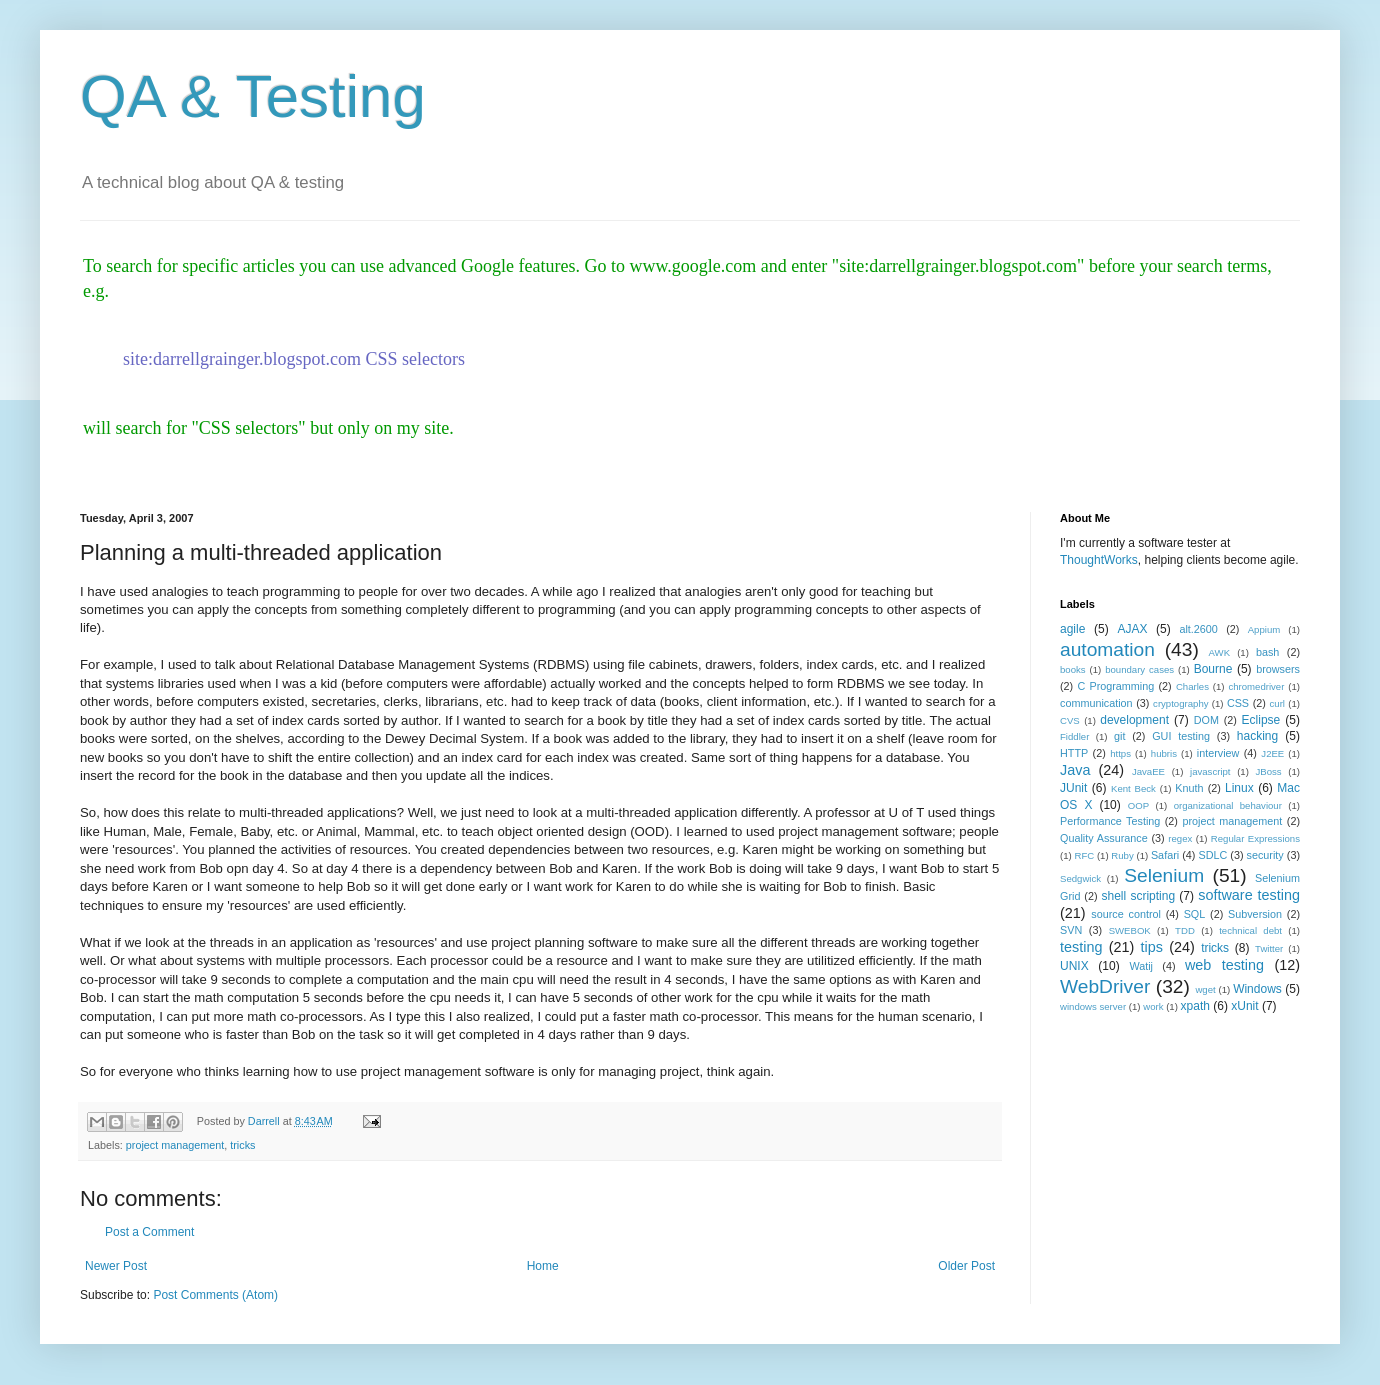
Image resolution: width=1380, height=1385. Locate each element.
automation (1107, 649)
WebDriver (1105, 986)
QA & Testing (253, 96)
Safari (1165, 855)
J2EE (1272, 753)
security (1265, 855)
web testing (1224, 965)
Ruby (1122, 855)
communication (1096, 703)
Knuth (1189, 788)
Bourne (1213, 669)
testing (1081, 947)
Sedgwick (1080, 878)
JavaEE (1148, 771)
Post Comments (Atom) (215, 1295)
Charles (1192, 686)
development (1134, 720)
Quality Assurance (1104, 838)
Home (543, 1266)
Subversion (1255, 914)
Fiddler (1074, 736)
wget (1205, 989)
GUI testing (1181, 736)
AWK (1220, 652)
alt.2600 (1198, 629)
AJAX (1132, 629)
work (1153, 1006)
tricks (242, 1145)
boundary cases (1139, 669)
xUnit (1244, 1006)
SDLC (1212, 855)
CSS (1238, 703)
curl (1277, 703)
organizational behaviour (1228, 805)
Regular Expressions (1255, 838)
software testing (1249, 895)
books (1073, 669)
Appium (1264, 629)
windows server (1093, 1006)
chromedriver (1256, 686)
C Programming (1115, 686)
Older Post (966, 1266)
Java (1075, 770)
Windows (1257, 989)
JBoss (1269, 771)
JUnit (1073, 788)
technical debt (1250, 930)
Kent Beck (1133, 788)
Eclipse (1261, 720)
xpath (1195, 1006)
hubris (1164, 753)
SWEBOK (1130, 930)
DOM (1206, 720)
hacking (1257, 736)
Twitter (1269, 948)
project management (175, 1145)
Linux (1239, 788)
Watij (1141, 966)
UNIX (1074, 966)
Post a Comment (149, 1232)
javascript (1210, 771)
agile (1072, 629)
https (1120, 753)
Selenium (1164, 875)
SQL (1195, 914)
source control (1126, 914)
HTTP (1074, 753)
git (1119, 736)
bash (1267, 652)
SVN (1071, 930)
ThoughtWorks (1099, 560)
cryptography (1180, 703)
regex (1180, 838)
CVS (1070, 720)
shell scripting (1138, 896)
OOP (1138, 805)
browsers (1278, 669)
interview (1218, 753)
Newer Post (116, 1266)
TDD (1185, 930)
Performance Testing (1110, 821)
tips (1152, 947)
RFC (1084, 855)
